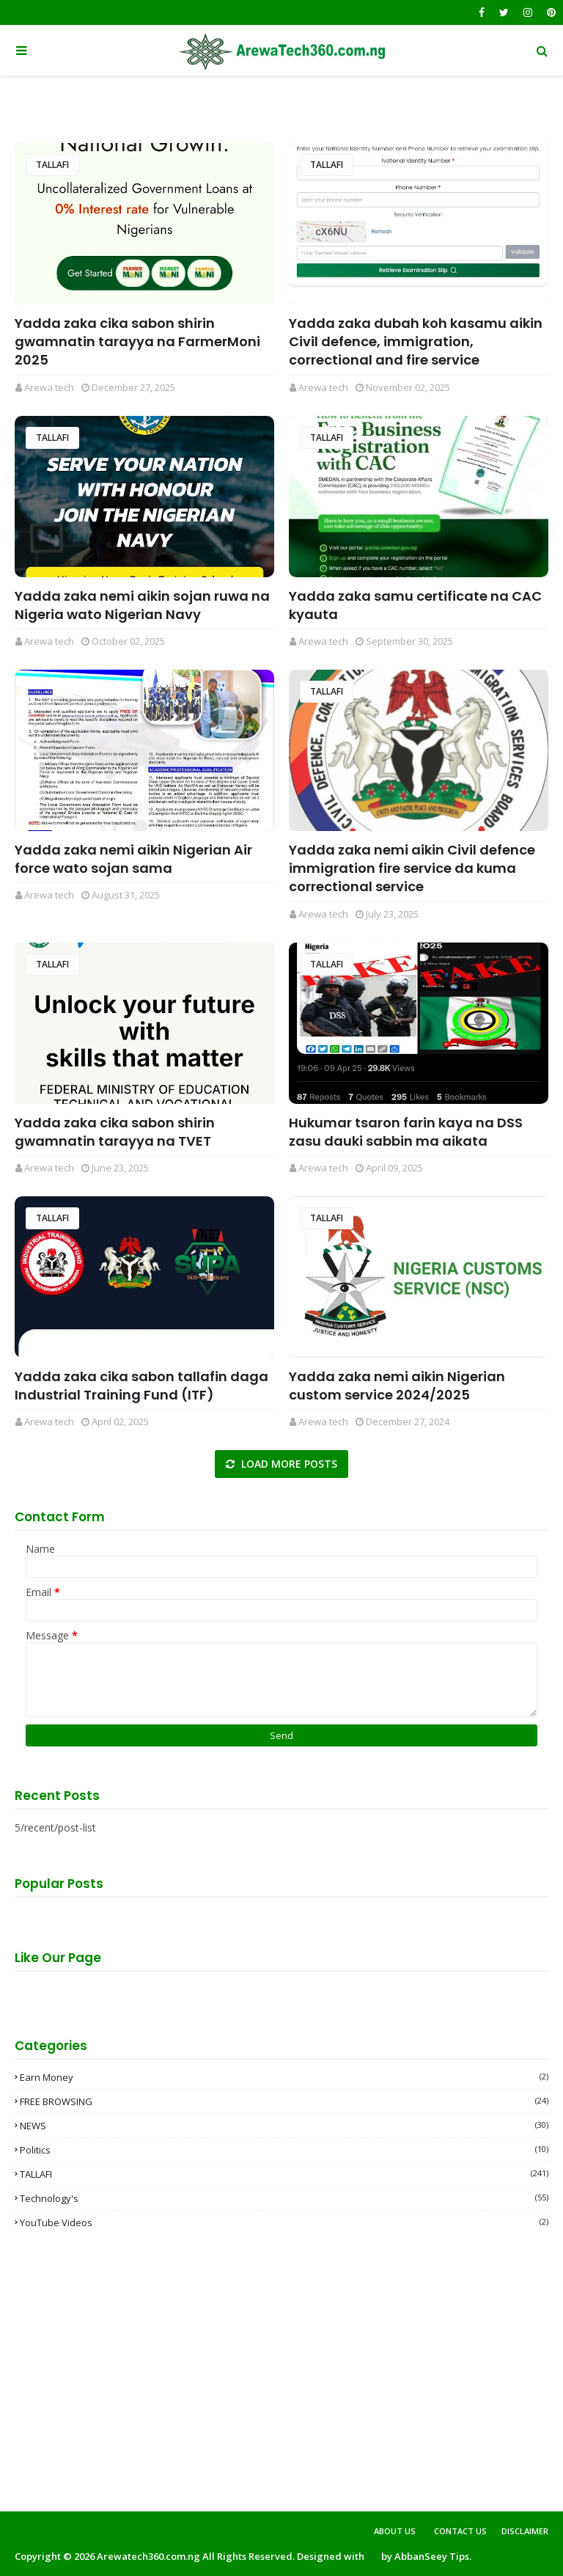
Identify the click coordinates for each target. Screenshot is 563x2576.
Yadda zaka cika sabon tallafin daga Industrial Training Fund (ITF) (141, 1385)
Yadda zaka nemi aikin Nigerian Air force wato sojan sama (133, 859)
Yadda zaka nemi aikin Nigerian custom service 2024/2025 (397, 1385)
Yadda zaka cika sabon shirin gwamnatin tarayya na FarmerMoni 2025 (137, 341)
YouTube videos (284, 2222)
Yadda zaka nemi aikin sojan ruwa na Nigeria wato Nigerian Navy (142, 605)
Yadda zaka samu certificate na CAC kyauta (415, 605)
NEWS (284, 2125)
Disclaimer (524, 2530)
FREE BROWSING (284, 2101)
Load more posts (287, 1464)
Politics (284, 2149)
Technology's (284, 2198)
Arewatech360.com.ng (148, 2556)
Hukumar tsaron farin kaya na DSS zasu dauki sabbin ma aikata (406, 1131)
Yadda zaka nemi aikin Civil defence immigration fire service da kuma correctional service (412, 868)
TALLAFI (52, 164)
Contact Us (460, 2530)
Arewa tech (49, 387)
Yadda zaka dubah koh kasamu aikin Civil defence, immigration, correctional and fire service (415, 341)
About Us (395, 2530)
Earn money (284, 2077)
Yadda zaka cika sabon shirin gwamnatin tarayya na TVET (115, 1131)
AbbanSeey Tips (431, 2556)
